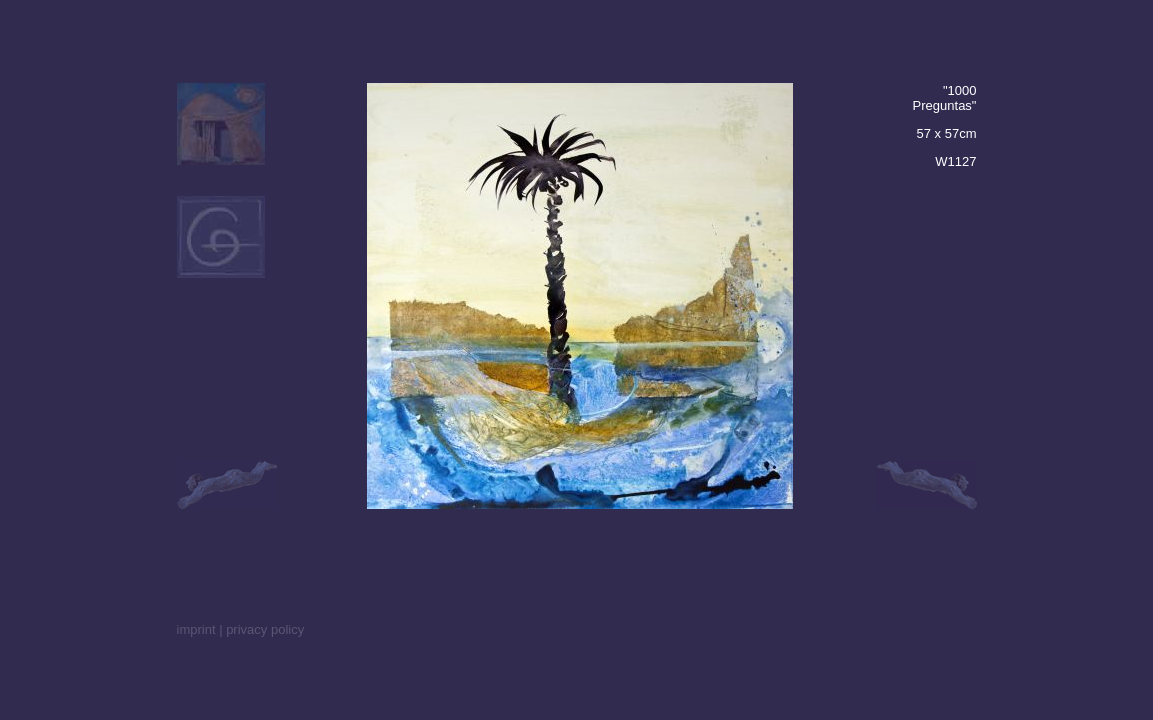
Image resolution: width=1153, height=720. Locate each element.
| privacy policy (261, 629)
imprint (196, 629)
